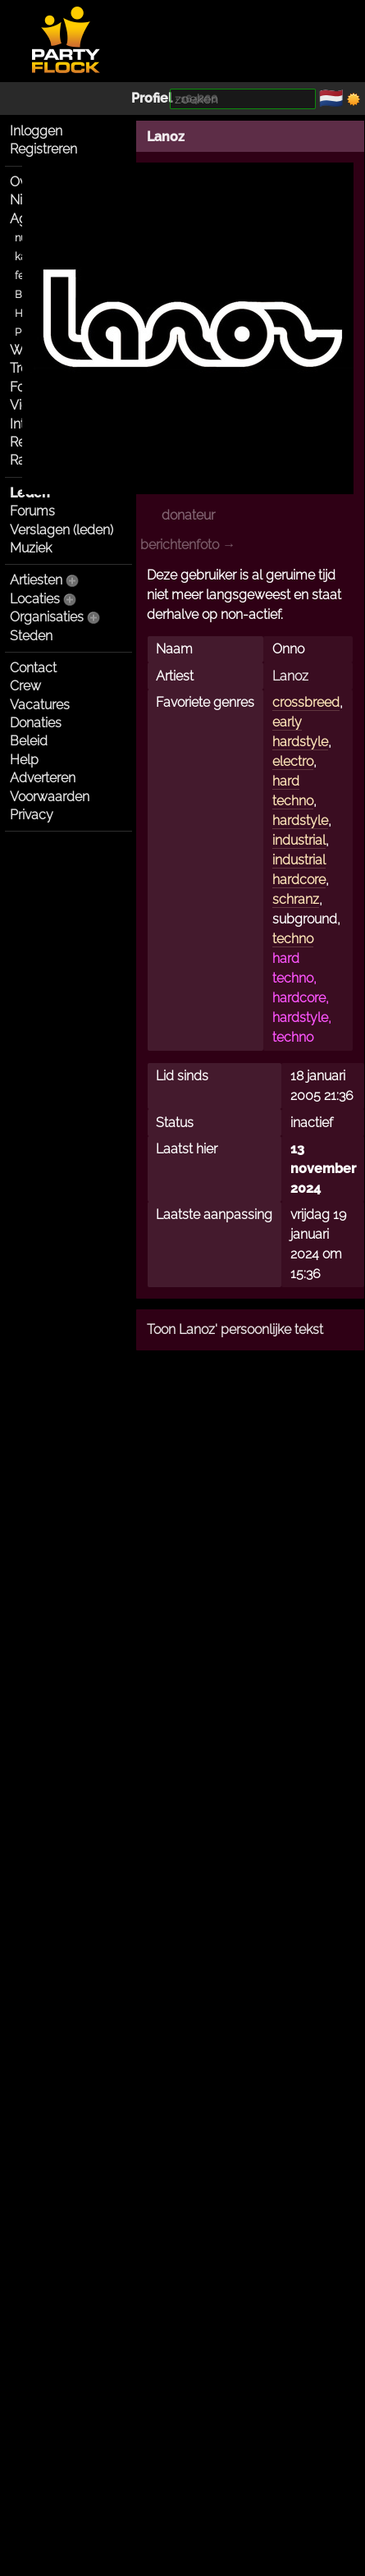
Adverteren (42, 778)
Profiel (151, 98)
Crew (25, 686)
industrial (299, 840)
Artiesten (36, 580)
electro (292, 761)
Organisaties (47, 617)
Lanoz (166, 136)
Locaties (35, 599)
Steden (31, 636)
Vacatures (40, 705)
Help (24, 760)
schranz (295, 899)
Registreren (43, 149)
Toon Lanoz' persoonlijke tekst (235, 1329)
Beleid (29, 741)
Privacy (31, 815)
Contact (33, 668)
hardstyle (300, 820)
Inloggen (36, 131)
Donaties (36, 723)
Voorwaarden (49, 796)
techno (292, 939)
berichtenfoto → (187, 544)
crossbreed (306, 702)
